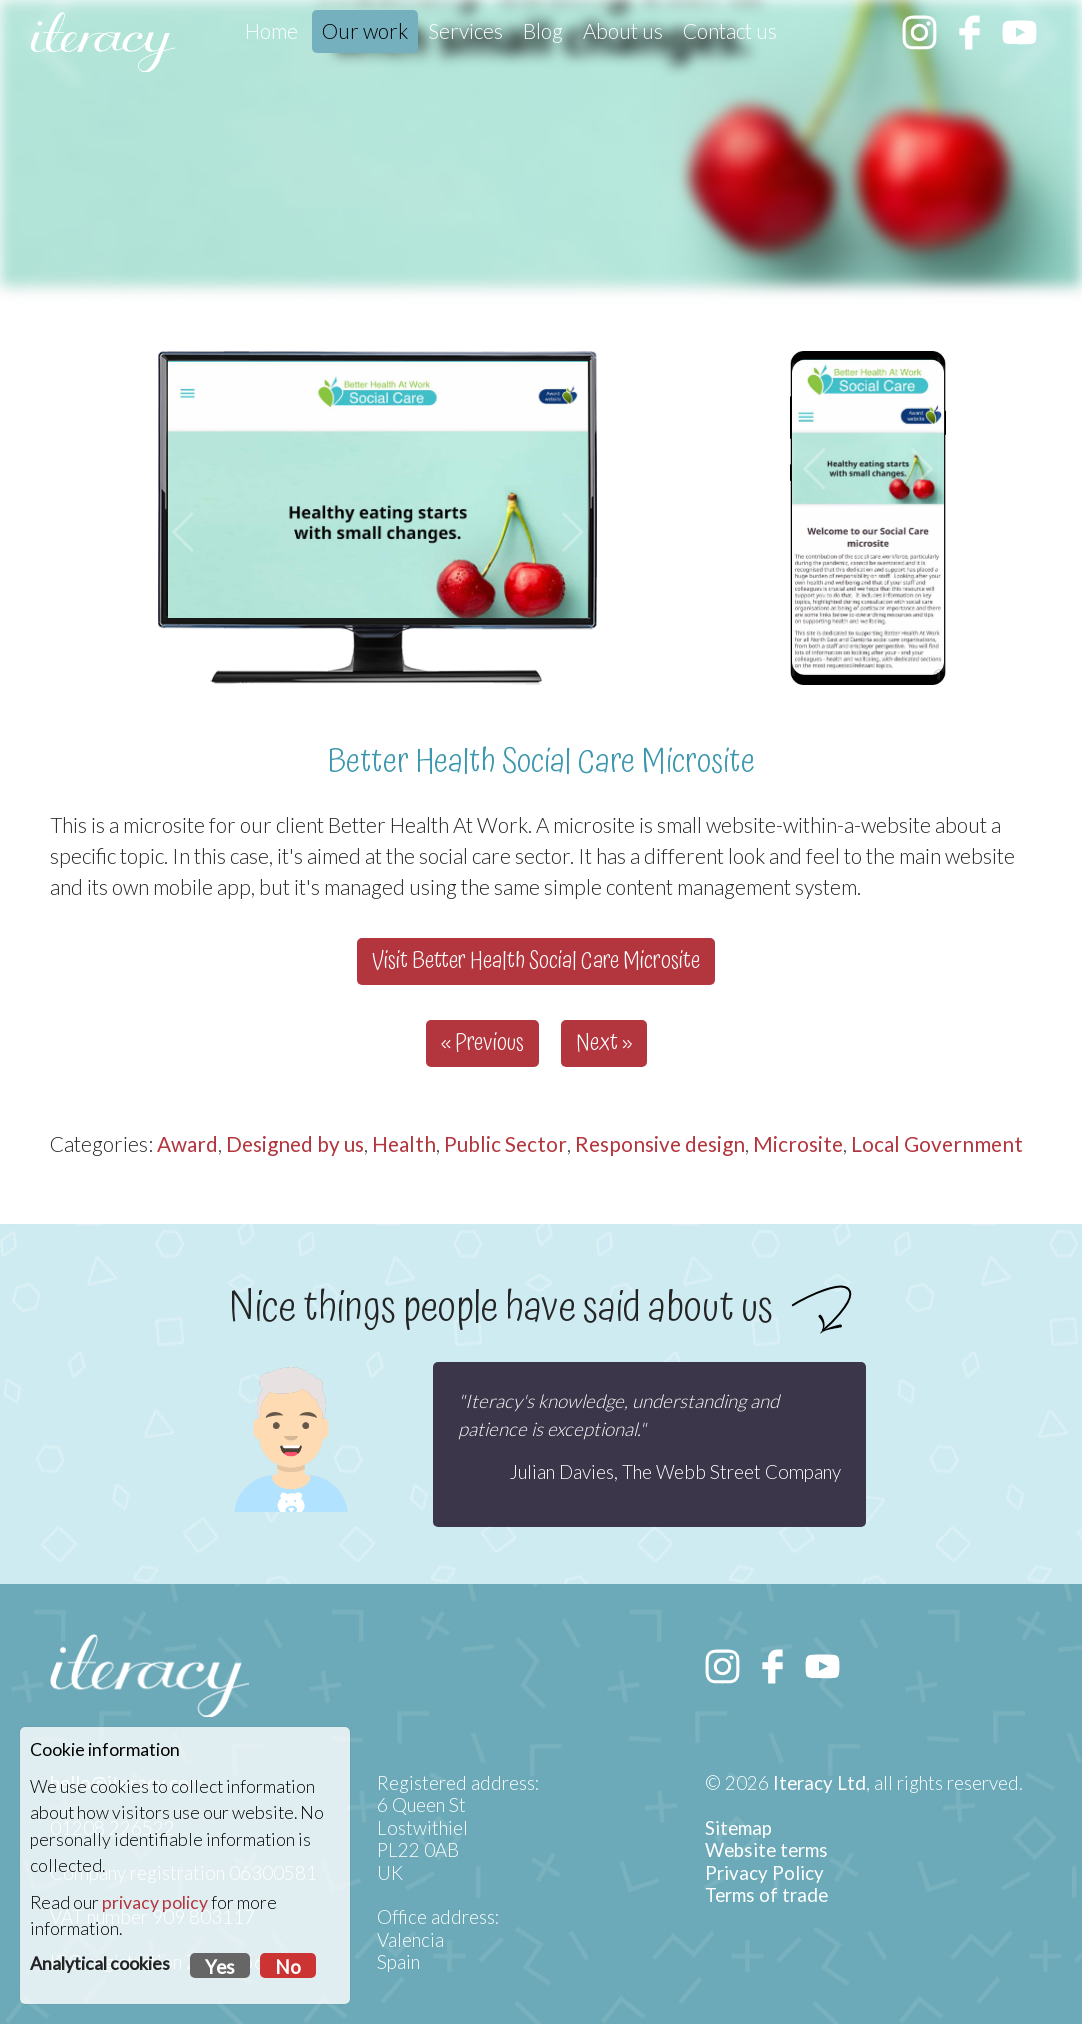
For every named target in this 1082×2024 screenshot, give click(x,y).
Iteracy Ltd (819, 1783)
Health (404, 1143)
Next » (604, 1043)
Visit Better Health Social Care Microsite (536, 961)
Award (187, 1143)
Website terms (766, 1850)
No (288, 1967)
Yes (220, 1967)
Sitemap (738, 1828)
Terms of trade (766, 1895)
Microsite (798, 1143)
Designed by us (295, 1143)
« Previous (482, 1043)
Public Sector (505, 1143)
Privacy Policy (764, 1873)
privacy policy (155, 1902)
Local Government (937, 1143)
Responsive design (660, 1143)
